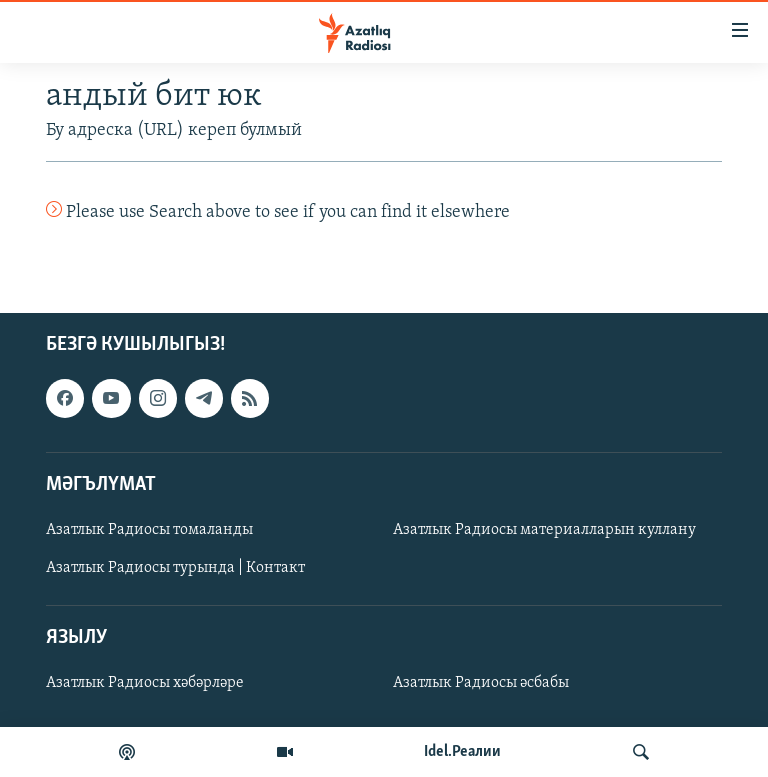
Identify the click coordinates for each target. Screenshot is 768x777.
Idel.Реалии (462, 752)
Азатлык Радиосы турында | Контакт (175, 568)
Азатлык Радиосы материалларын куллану (544, 530)
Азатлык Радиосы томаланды (149, 530)
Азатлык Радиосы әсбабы (481, 684)
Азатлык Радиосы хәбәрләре (145, 684)
